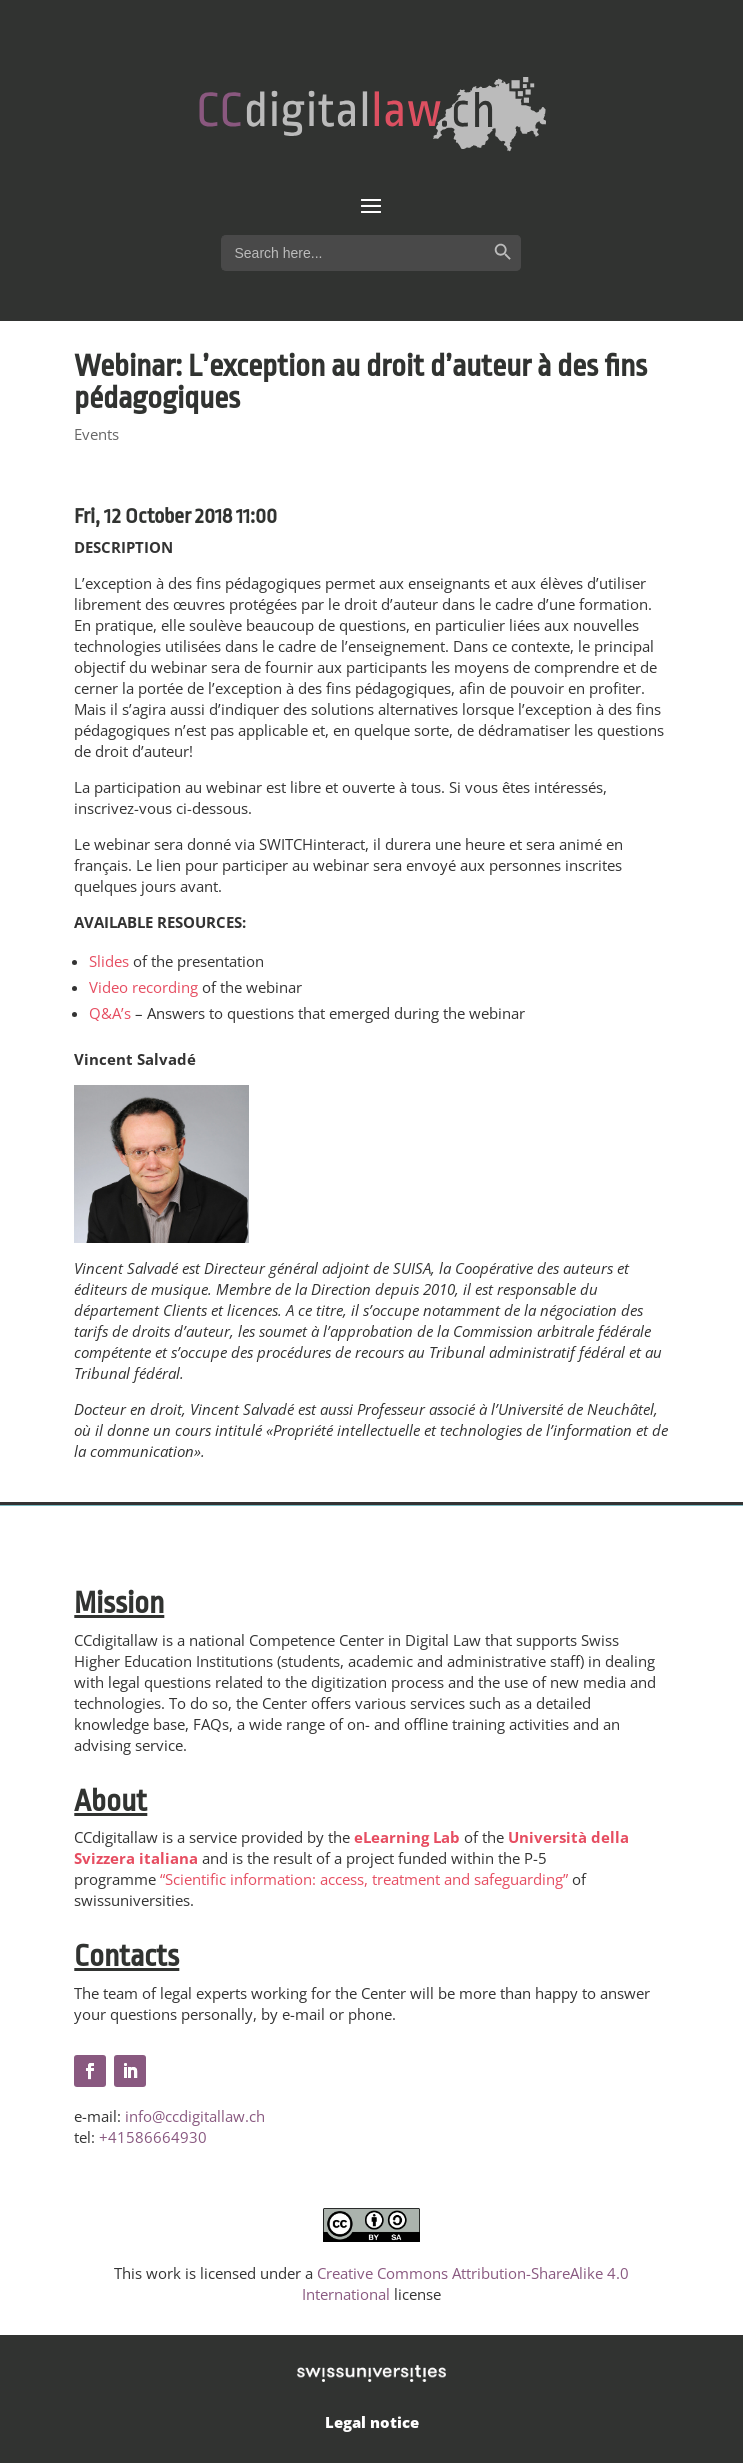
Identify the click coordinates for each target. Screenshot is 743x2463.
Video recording (143, 987)
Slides (109, 961)
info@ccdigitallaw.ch (195, 2116)
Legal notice (372, 2422)
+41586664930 (153, 2137)
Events (96, 434)
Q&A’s (110, 1013)
